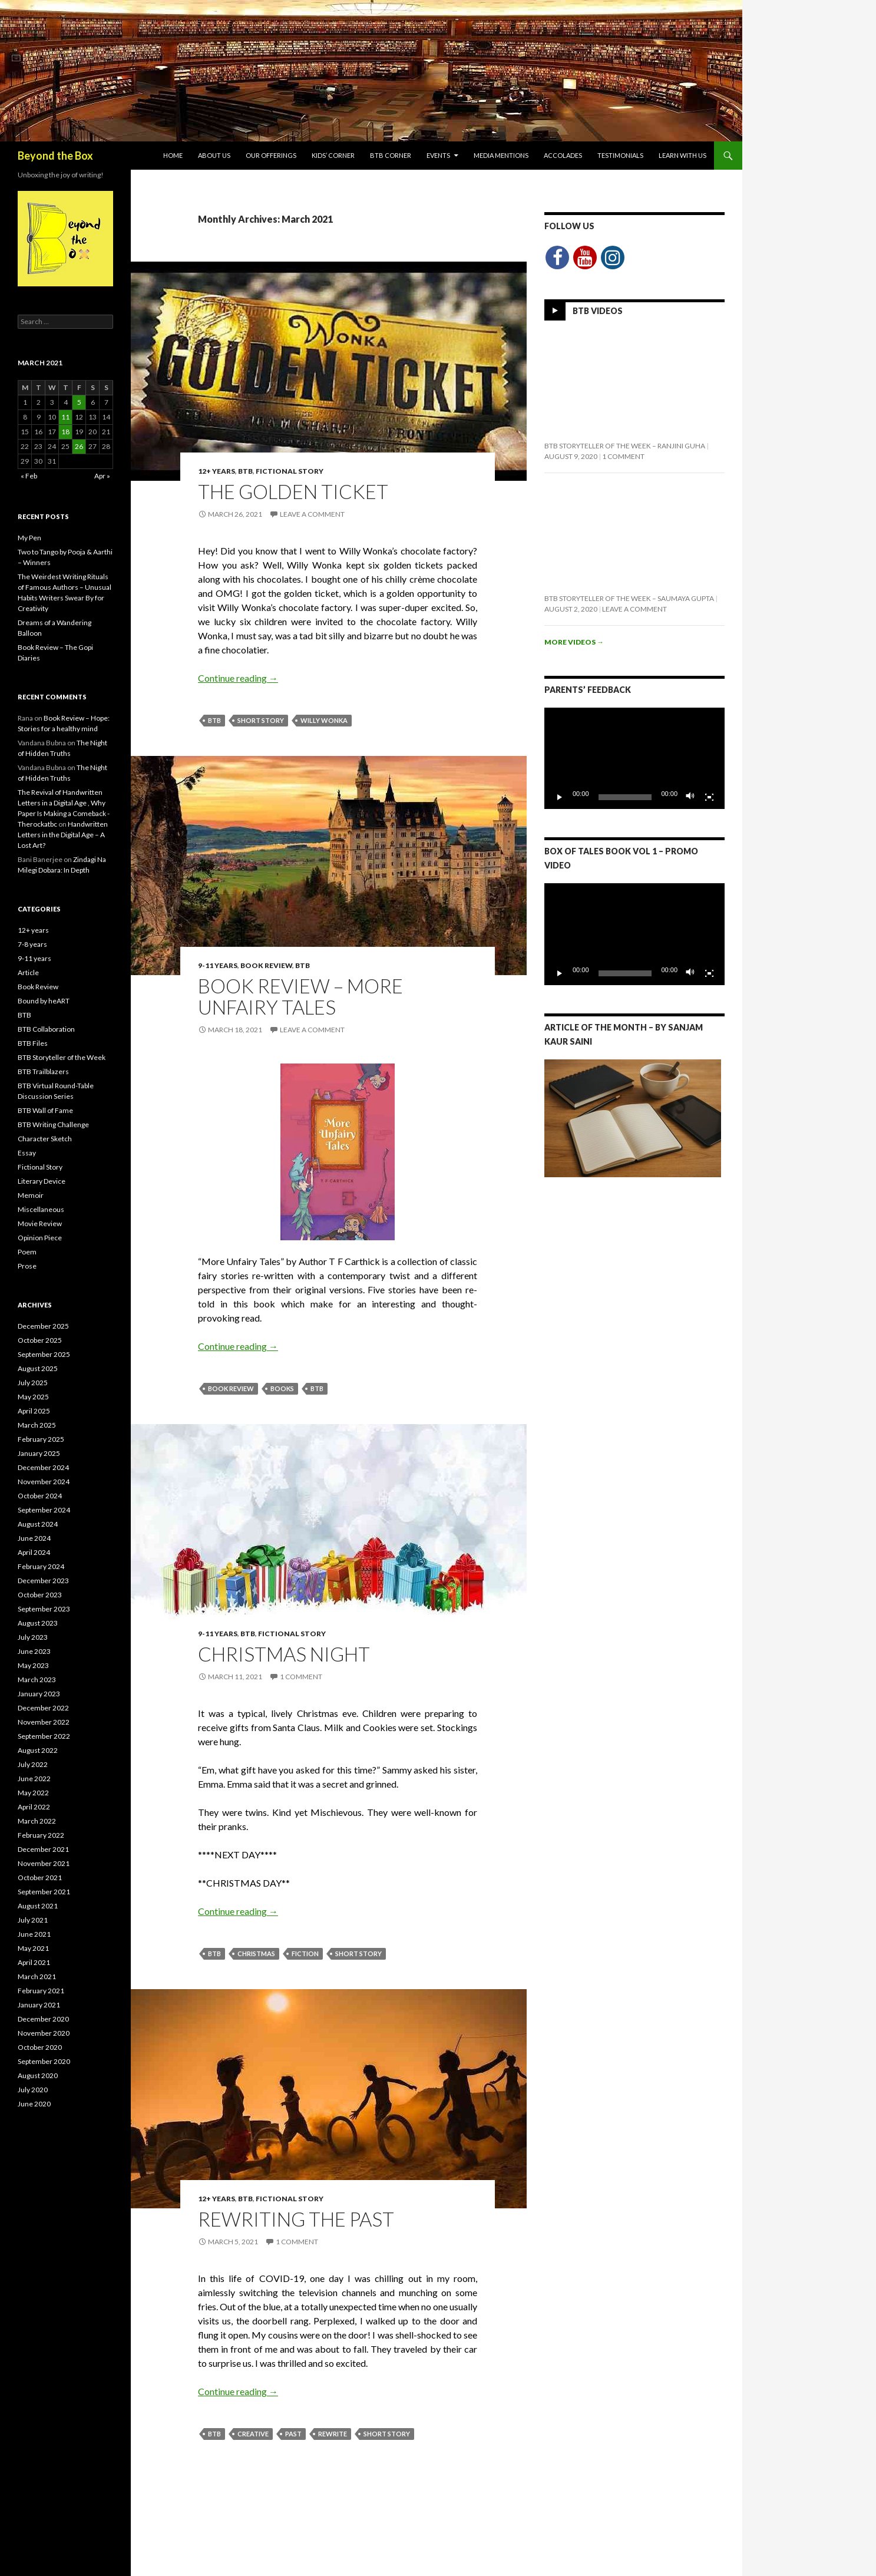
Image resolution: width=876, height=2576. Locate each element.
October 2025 (40, 1340)
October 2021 (40, 1877)
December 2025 (43, 1326)
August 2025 (38, 1368)
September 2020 (44, 2061)
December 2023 (43, 1580)
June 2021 (34, 1934)
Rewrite (332, 2434)
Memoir (31, 1195)
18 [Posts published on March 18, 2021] (65, 431)
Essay (27, 1152)
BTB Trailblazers (43, 1071)
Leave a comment (312, 514)
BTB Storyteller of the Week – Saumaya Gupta (629, 598)
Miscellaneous (41, 1209)
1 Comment (301, 1676)
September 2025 (44, 1354)
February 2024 (41, 1566)
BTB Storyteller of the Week (61, 1057)
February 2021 (41, 1990)
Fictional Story (289, 471)
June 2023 (34, 1651)
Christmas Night (284, 1654)
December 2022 (43, 1707)
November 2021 (44, 1863)
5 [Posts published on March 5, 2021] (79, 402)
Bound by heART (44, 1000)
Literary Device (41, 1181)
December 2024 (43, 1467)
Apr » (102, 475)
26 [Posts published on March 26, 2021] (79, 446)
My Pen (29, 537)
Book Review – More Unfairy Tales (300, 996)
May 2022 (33, 1792)
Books (282, 1388)
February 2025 (41, 1439)
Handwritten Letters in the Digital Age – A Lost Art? (63, 835)
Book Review (266, 965)
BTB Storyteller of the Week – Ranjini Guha (624, 445)
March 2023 (37, 1679)
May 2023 (33, 1665)
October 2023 (40, 1594)
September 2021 (44, 1891)
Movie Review (40, 1223)
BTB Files (33, 1043)
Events (438, 155)
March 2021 (37, 1976)
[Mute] (690, 797)
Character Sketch (45, 1138)
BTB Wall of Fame (45, 1110)
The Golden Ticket (293, 491)
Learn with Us (682, 155)
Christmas (256, 1953)
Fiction (305, 1953)
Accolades (563, 155)
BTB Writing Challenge (53, 1124)
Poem (27, 1251)
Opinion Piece (40, 1237)
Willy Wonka (324, 720)
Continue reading (238, 677)
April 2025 (34, 1410)
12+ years (216, 471)
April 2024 (34, 1552)
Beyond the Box (55, 155)
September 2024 (44, 1509)
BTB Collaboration (46, 1029)
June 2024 (34, 1538)
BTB (245, 471)
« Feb (29, 475)
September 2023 (44, 1608)
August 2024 (38, 1524)
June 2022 (34, 1778)
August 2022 (38, 1750)
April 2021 (34, 1962)
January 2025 (39, 1453)
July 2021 (33, 1920)
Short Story (260, 720)
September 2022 (44, 1736)
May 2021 (33, 1948)
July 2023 (33, 1637)
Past (293, 2434)
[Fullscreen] (709, 797)
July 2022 (33, 1764)
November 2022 (44, 1722)
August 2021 (38, 1905)
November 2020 (44, 2033)
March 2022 (37, 1821)
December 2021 (43, 1849)
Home (173, 155)
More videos (574, 642)
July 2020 (33, 2089)
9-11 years (217, 965)
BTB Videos (598, 311)
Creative (253, 2434)
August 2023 (38, 1623)
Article (28, 972)
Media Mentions (501, 155)
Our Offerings (271, 155)
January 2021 (39, 2004)
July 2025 (33, 1382)
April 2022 (34, 1806)
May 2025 (33, 1396)
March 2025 (37, 1425)
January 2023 (39, 1693)
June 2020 (34, 2103)
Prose (27, 1265)
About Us (214, 155)
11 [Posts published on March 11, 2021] (65, 416)
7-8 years (32, 944)
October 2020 (40, 2047)
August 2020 (38, 2075)
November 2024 (44, 1481)
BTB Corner (390, 155)
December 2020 (43, 2018)
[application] (634, 758)
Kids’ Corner (333, 155)
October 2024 (40, 1495)
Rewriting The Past (296, 2219)
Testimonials (620, 155)
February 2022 (41, 1835)
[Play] (560, 797)
